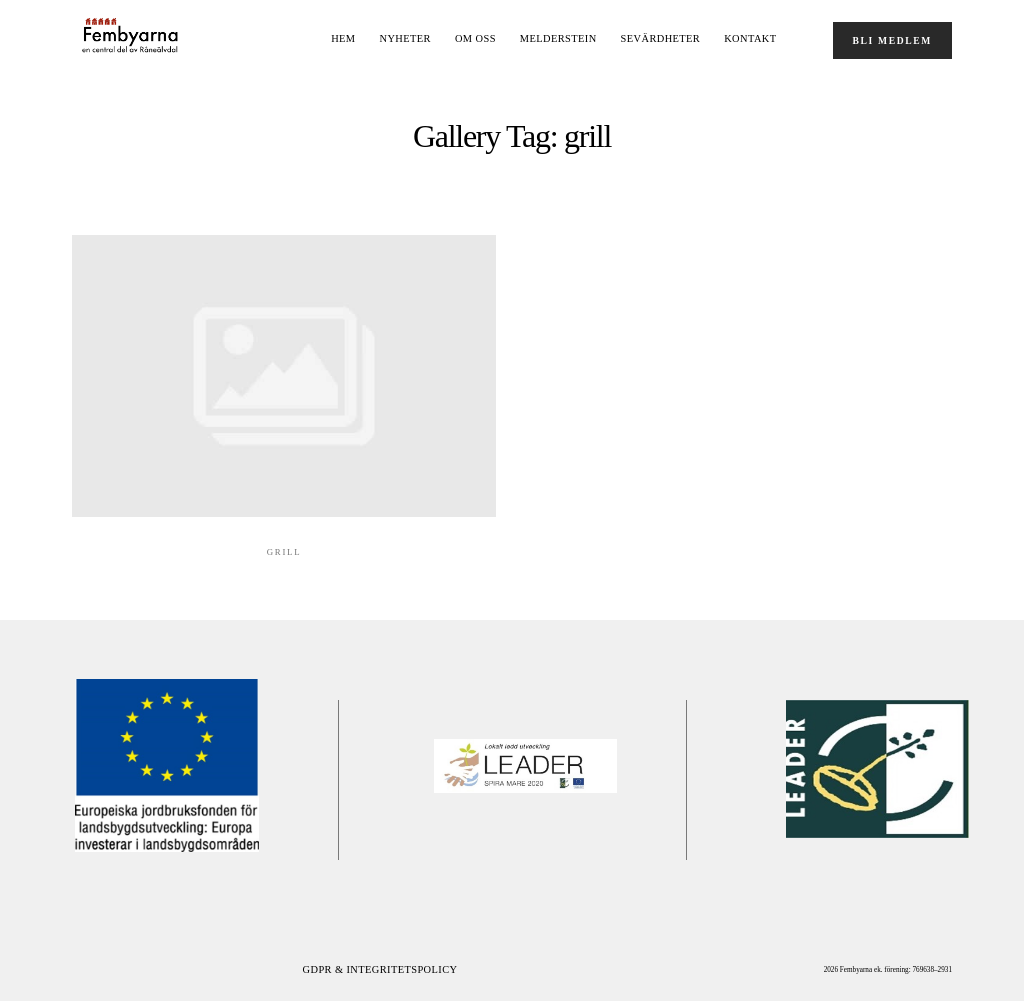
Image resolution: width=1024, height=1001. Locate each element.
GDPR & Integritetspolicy (380, 969)
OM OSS (475, 39)
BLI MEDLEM (893, 40)
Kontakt (750, 39)
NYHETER (405, 39)
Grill (284, 552)
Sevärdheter (661, 39)
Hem (343, 39)
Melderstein (558, 39)
